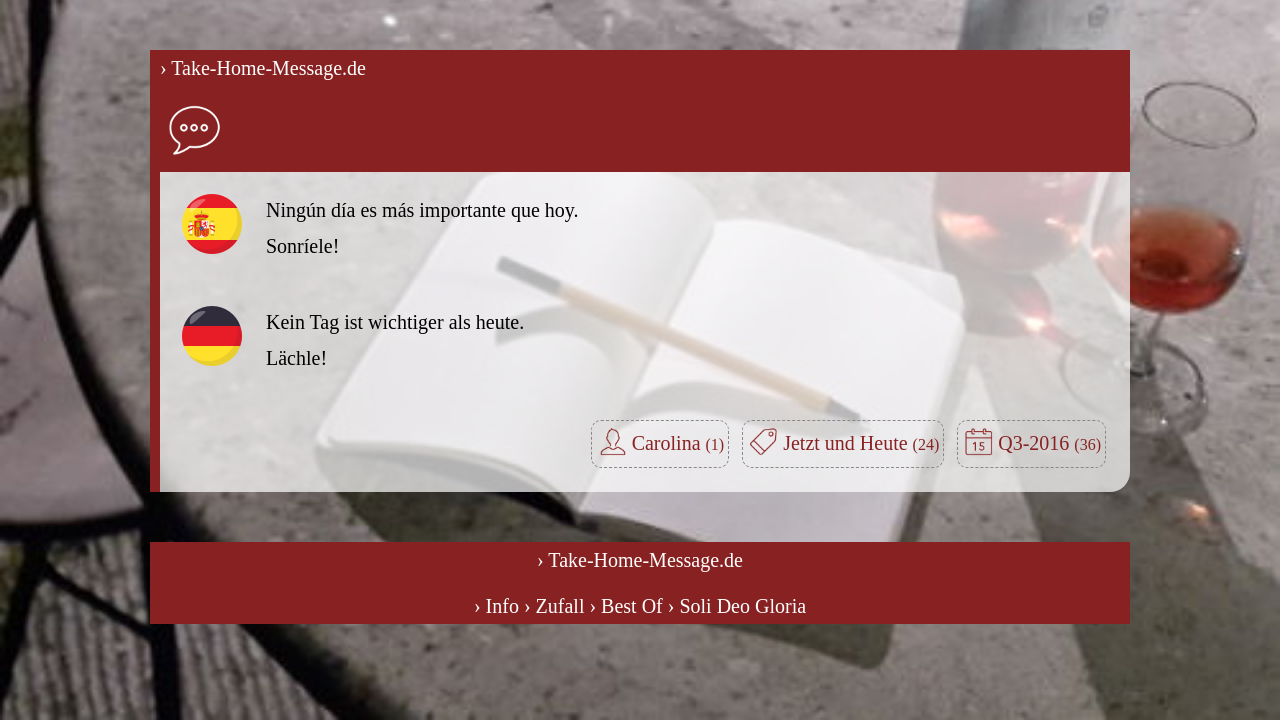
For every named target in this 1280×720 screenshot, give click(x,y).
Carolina (678, 443)
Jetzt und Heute (861, 443)
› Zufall (554, 606)
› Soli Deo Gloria (737, 606)
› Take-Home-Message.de (263, 68)
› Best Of (625, 606)
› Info (496, 606)
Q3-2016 (1049, 443)
